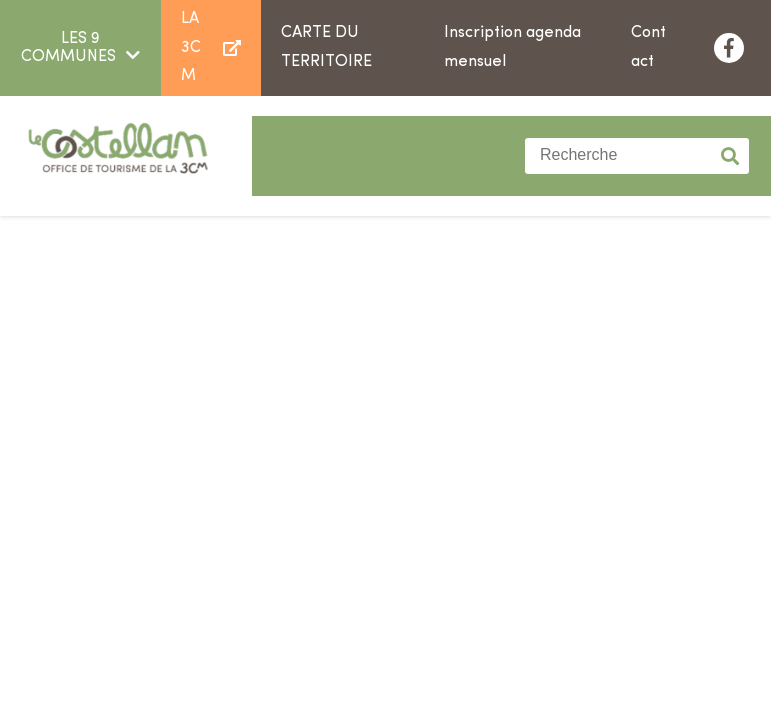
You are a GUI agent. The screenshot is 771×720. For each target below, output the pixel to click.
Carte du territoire (326, 47)
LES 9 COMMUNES (68, 48)
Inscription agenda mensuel (512, 47)
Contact (648, 47)
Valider (731, 156)
